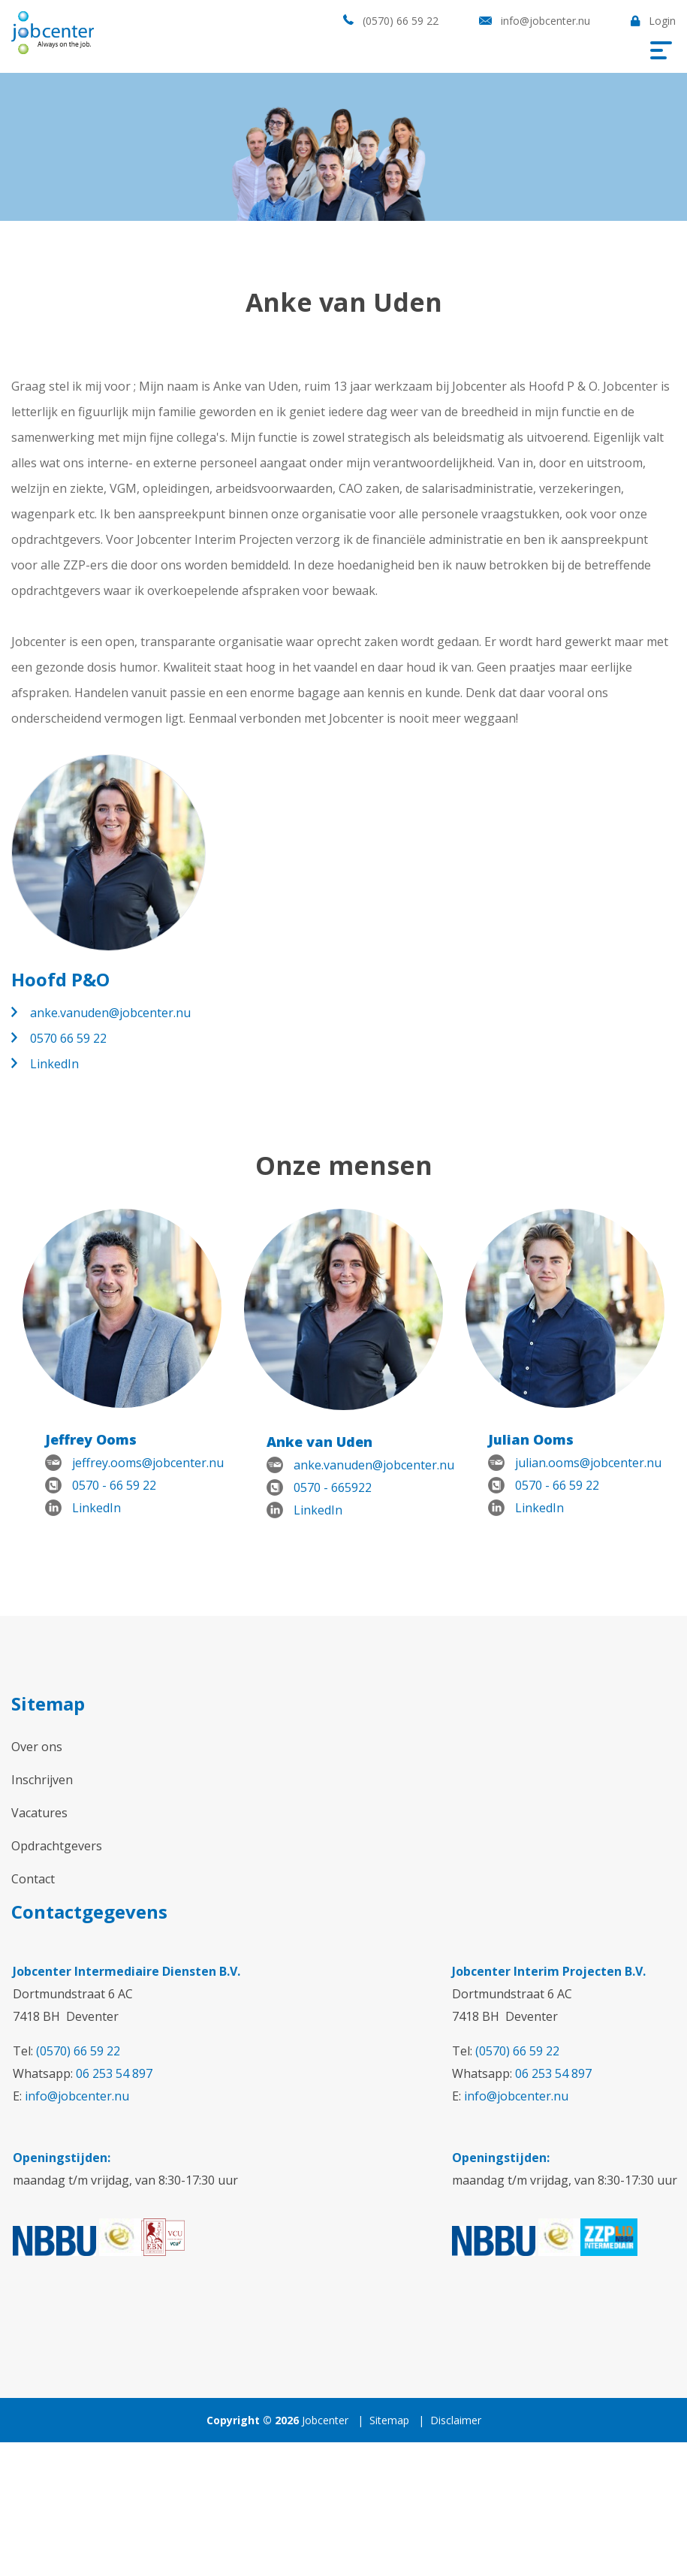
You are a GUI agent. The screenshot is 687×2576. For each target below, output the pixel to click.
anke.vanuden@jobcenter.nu (110, 1012)
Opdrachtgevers (56, 1846)
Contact (33, 1879)
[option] (122, 1374)
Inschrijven (42, 1779)
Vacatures (39, 1812)
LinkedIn (54, 1063)
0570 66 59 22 (68, 1038)
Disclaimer (455, 2420)
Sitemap (389, 2420)
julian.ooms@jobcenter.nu (588, 1462)
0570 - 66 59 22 (114, 1485)
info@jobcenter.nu (545, 21)
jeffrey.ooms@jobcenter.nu (148, 1462)
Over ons (36, 1746)
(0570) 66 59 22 (400, 21)
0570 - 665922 (333, 1487)
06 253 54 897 (114, 2073)
